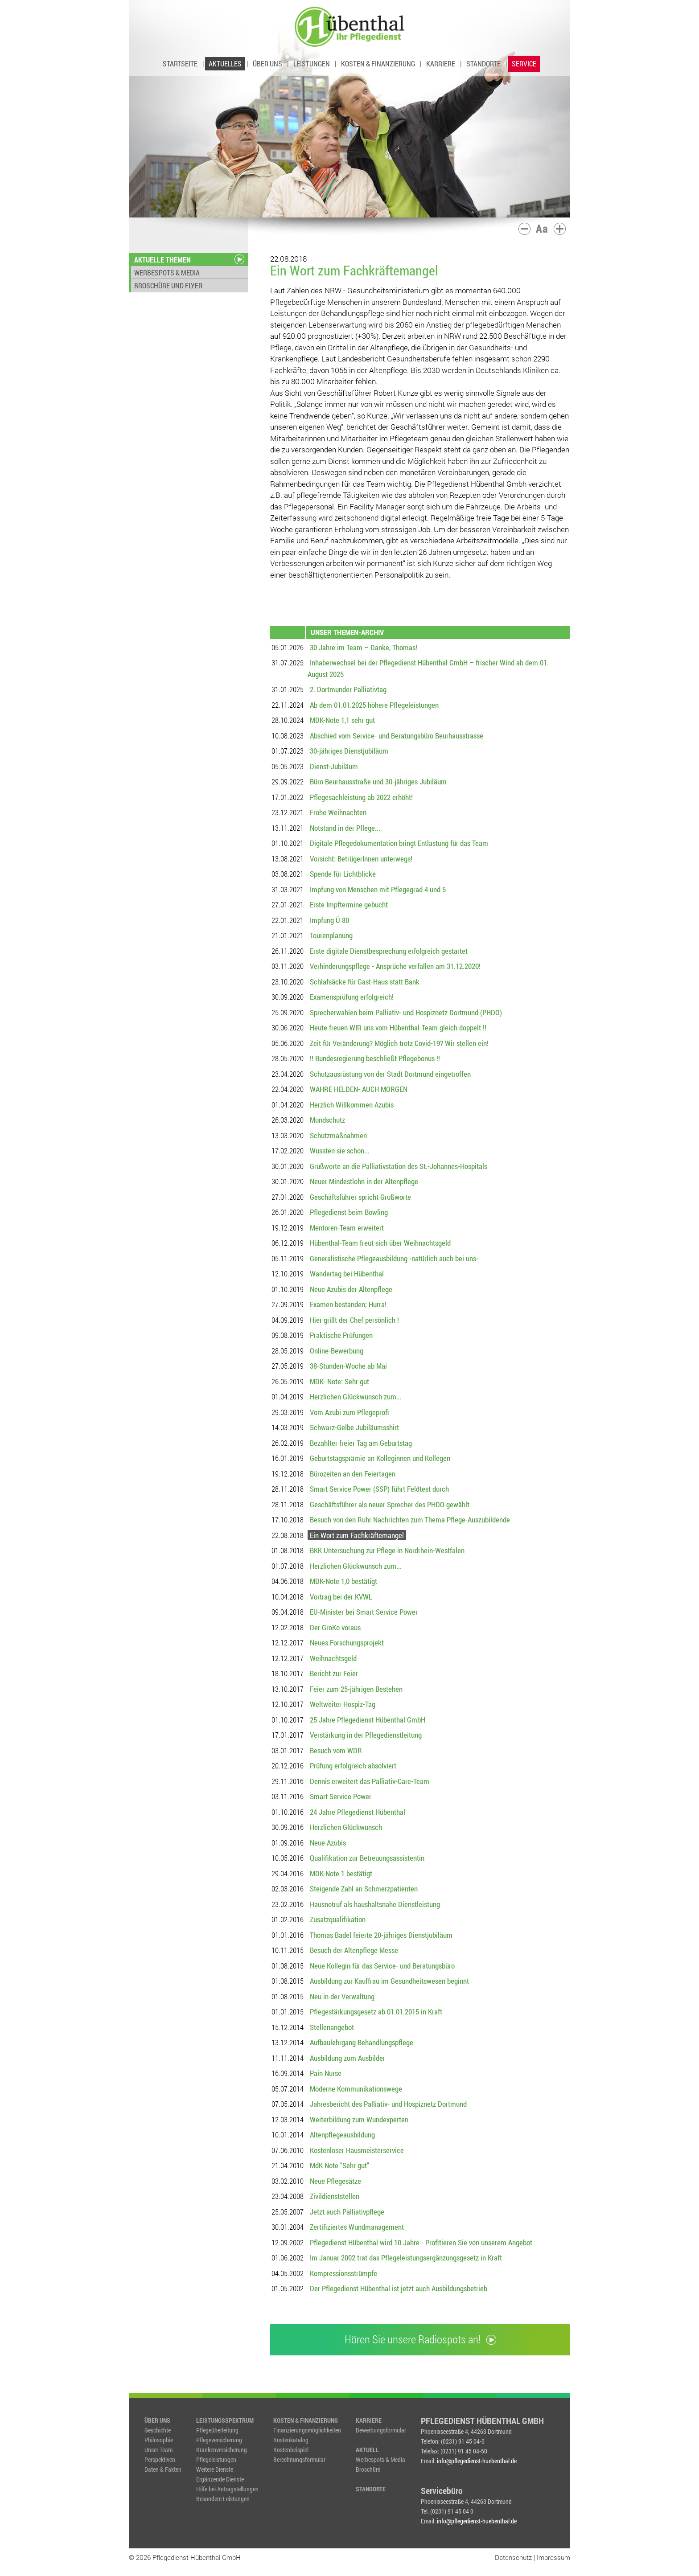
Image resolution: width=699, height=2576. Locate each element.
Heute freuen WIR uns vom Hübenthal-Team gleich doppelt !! (398, 1027)
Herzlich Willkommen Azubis (352, 1104)
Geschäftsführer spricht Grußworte (360, 1197)
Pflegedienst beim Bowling (349, 1212)
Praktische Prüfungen (341, 1335)
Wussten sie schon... (340, 1150)
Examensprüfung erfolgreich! (352, 997)
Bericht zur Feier (334, 1673)
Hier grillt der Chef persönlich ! (354, 1320)
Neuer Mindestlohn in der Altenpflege (364, 1181)
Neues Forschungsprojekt (347, 1642)
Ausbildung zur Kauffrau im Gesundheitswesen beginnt (389, 1981)
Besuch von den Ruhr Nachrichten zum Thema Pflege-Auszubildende (410, 1519)
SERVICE (524, 63)
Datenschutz (513, 2557)
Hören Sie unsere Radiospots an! (420, 2339)
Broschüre (368, 2469)
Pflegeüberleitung (217, 2430)
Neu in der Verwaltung (342, 1996)
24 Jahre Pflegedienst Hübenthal (357, 1812)
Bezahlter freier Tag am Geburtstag (361, 1443)
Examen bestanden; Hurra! (348, 1304)
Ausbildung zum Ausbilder (347, 2058)
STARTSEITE (180, 63)
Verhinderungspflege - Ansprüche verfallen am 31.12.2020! (395, 966)
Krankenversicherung (221, 2449)
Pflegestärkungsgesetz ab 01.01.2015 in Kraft (376, 2011)
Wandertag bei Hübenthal (347, 1273)
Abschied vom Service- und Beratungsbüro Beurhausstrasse (396, 735)
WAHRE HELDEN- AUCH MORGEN (358, 1089)
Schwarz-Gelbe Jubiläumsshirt (354, 1427)
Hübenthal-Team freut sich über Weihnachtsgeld (380, 1243)
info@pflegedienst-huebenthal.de (477, 2461)
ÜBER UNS (267, 63)
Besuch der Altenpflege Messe (354, 1950)
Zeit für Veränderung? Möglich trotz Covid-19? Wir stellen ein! (399, 1043)
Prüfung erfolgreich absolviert (353, 1765)
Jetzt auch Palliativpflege (347, 2212)
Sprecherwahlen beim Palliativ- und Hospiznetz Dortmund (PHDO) (406, 1012)
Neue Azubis (328, 1843)
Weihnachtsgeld (333, 1658)
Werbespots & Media (380, 2459)
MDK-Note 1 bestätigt (341, 1873)
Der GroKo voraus (335, 1627)
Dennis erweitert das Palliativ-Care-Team (369, 1781)
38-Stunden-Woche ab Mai (348, 1366)
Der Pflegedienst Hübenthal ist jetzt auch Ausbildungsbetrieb (398, 2288)
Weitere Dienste (214, 2469)
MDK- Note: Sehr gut (339, 1381)
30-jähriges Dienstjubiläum (349, 751)
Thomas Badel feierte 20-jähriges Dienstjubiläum (381, 1935)
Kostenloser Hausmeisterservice (357, 2150)
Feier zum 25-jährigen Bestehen (356, 1689)
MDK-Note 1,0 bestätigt (343, 1581)
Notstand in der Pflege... (345, 828)
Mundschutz (327, 1120)
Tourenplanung (331, 935)
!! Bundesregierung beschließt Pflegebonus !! (375, 1058)
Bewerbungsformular (381, 2430)
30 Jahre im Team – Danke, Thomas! (363, 647)
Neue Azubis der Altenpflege (351, 1289)
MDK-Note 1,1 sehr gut (342, 720)
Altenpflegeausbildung (342, 2134)
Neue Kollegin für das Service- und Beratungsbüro (382, 1966)
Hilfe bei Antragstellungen (227, 2489)
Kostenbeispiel (290, 2449)
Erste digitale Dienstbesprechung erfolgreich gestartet (389, 951)
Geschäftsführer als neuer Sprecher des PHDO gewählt (389, 1504)
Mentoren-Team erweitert (347, 1227)
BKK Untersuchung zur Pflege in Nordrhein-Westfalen (387, 1550)
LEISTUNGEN (311, 63)
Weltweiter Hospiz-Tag (342, 1704)
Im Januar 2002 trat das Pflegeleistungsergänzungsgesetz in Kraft (406, 2257)
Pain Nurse (325, 2073)
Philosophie (158, 2440)
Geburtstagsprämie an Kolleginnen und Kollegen (380, 1458)
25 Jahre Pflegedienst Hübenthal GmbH (367, 1720)
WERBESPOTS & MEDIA (167, 272)
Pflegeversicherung (219, 2440)
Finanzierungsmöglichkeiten (307, 2430)
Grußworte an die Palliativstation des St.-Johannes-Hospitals (398, 1166)
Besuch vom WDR (336, 1750)
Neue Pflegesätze (335, 2181)
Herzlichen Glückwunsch (346, 1827)
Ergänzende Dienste (220, 2479)
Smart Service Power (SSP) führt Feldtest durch (379, 1489)
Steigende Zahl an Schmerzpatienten (364, 1888)
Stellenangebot (332, 2027)
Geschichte (157, 2430)
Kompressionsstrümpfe (343, 2273)
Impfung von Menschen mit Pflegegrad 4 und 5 (378, 889)
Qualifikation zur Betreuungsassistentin (367, 1858)
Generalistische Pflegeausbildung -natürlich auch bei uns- (394, 1258)
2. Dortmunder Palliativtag (348, 689)
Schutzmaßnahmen (338, 1135)
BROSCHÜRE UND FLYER (168, 285)
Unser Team (158, 2449)
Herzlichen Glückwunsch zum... (356, 1396)
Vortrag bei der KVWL (341, 1597)
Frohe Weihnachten (338, 812)
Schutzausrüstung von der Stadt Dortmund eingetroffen (390, 1074)
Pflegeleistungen (216, 2459)
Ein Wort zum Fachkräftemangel (357, 1535)
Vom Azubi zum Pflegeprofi (349, 1412)
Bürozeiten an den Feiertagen (352, 1473)
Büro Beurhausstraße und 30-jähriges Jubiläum (378, 781)
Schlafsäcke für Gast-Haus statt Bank (364, 981)
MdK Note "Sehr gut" (339, 2165)
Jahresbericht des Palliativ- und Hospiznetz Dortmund (388, 2104)
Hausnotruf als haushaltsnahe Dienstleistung (375, 1904)
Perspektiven (159, 2459)
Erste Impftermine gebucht (349, 904)
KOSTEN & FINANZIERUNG (378, 63)
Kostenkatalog (290, 2440)
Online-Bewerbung (336, 1350)
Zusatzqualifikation (338, 1919)
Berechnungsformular (299, 2459)
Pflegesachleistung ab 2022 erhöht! (361, 797)
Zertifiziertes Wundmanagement (357, 2227)
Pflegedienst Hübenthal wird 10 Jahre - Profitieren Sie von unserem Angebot (421, 2242)
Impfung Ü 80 (329, 920)
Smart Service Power (340, 1796)
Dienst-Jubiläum (334, 766)
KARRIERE (440, 63)
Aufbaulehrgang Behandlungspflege (361, 2042)
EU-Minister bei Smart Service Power (364, 1612)
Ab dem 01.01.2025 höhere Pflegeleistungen (374, 705)
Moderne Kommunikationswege (356, 2089)
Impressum (553, 2557)
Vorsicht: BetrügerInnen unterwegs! (361, 858)
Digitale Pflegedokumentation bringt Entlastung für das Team (399, 843)
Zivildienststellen (334, 2196)
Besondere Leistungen (223, 2498)
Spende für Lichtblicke (343, 874)
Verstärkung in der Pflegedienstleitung (366, 1735)
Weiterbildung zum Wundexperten (359, 2119)
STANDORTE (483, 63)
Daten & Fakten (162, 2469)
